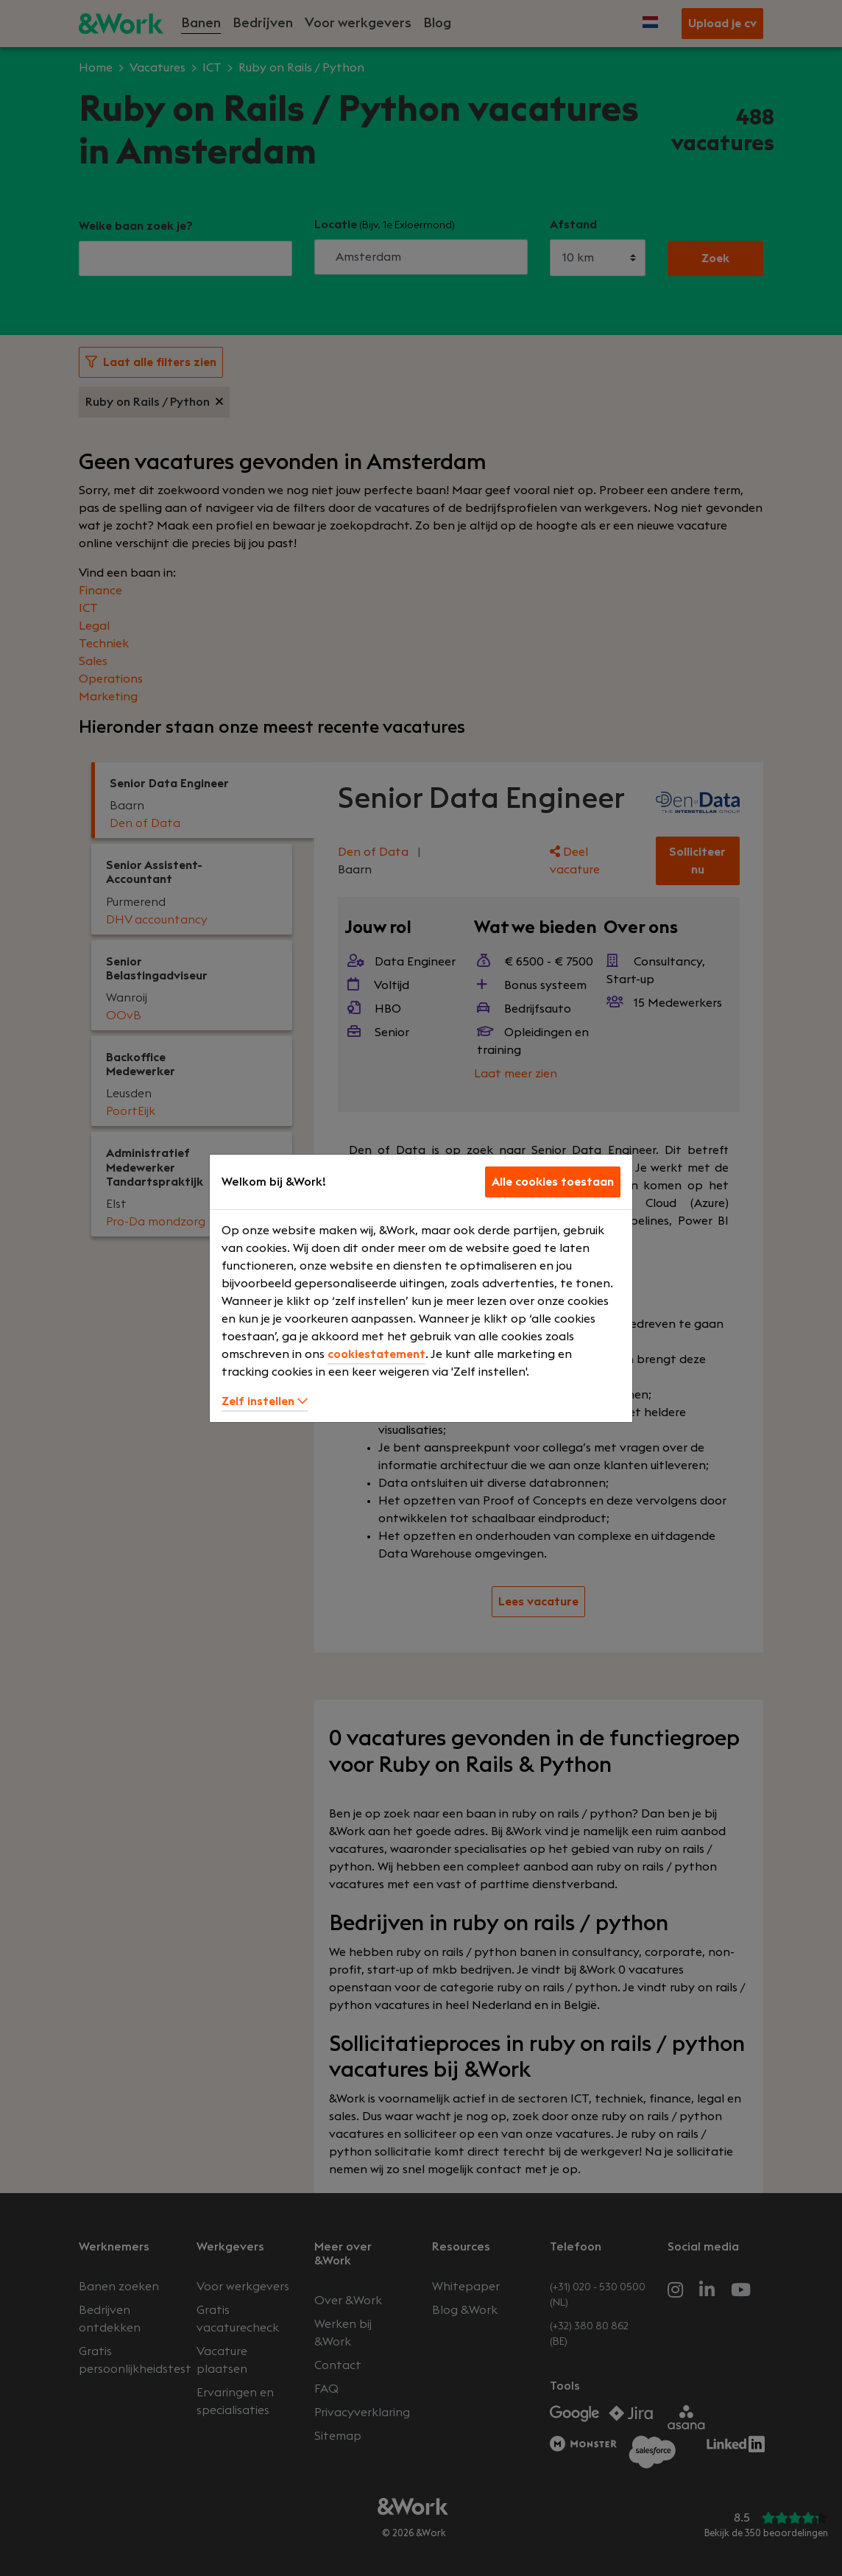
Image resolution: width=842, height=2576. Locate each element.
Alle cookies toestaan (553, 1182)
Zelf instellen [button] (265, 1401)
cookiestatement (376, 1354)
